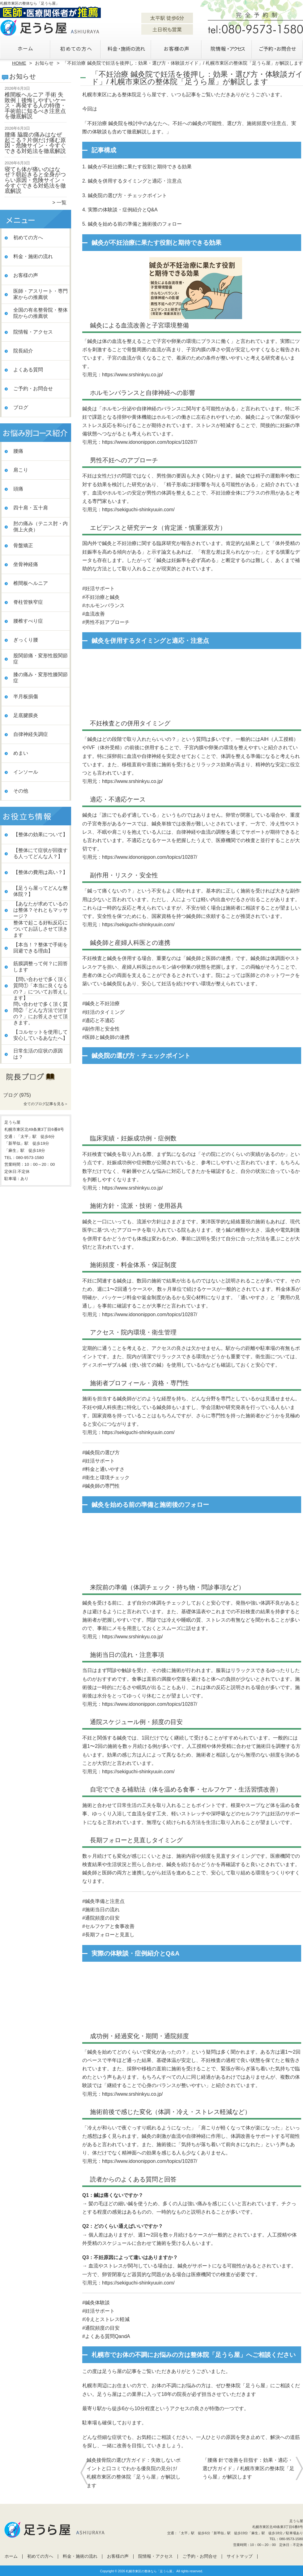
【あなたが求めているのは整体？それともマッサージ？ (40, 910)
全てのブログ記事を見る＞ (45, 1104)
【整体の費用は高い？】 (40, 872)
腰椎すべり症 (28, 621)
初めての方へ (76, 48)
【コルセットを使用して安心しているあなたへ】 (40, 1035)
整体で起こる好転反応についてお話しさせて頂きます (40, 929)
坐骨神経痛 (25, 564)
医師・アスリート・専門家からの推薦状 (40, 294)
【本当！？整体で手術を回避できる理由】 (40, 947)
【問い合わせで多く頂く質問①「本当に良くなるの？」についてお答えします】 (40, 989)
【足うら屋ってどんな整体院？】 (40, 891)
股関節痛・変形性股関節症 (40, 658)
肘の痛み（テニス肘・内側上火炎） (40, 526)
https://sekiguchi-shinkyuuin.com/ (138, 509)
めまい (20, 753)
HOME (19, 63)
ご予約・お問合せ (277, 48)
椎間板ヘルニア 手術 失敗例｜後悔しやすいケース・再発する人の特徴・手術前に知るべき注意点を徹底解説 (35, 105)
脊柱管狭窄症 (28, 602)
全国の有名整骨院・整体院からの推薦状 (40, 313)
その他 (20, 790)
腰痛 (18, 451)
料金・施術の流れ (126, 48)
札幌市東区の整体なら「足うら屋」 (150, 2571)
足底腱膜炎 (25, 715)
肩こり (20, 470)
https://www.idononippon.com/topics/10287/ (149, 442)
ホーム (25, 48)
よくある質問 (28, 369)
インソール (25, 772)
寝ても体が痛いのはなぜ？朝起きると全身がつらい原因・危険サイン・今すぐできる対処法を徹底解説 (35, 180)
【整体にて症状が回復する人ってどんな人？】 (40, 853)
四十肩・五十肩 (30, 507)
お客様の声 (177, 48)
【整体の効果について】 (40, 834)
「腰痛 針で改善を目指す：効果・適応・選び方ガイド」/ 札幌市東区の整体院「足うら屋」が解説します (248, 2468)
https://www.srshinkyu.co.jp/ (132, 374)
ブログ (20, 407)
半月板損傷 (25, 696)
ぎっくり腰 (25, 639)
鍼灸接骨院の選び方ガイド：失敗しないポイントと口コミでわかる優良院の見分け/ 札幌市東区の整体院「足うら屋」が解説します (134, 2472)
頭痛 (18, 488)
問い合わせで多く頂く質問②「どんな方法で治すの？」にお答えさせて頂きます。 (40, 1013)
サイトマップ (240, 2556)
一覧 (61, 202)
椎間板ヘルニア (30, 583)
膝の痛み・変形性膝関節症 (40, 677)
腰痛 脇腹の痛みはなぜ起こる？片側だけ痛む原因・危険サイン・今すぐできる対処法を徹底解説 (35, 143)
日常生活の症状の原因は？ (38, 1054)
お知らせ (44, 63)
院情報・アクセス (227, 48)
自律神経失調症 (30, 734)
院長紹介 (23, 350)
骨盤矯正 (23, 545)
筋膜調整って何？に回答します (40, 966)
